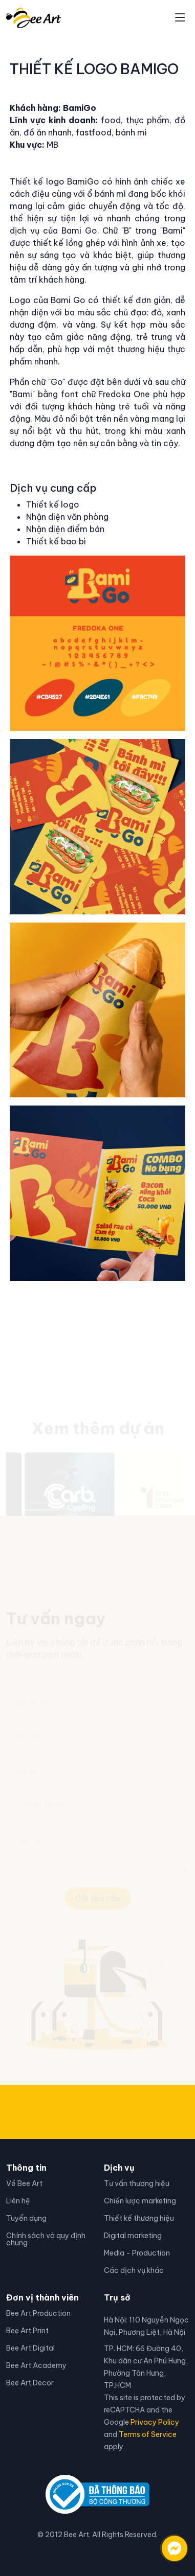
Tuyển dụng (26, 2218)
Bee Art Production (38, 2313)
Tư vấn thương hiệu (136, 2183)
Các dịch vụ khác (134, 2270)
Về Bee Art (24, 2183)
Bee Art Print (27, 2330)
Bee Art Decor (30, 2382)
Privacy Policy (155, 2422)
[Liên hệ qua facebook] (164, 2543)
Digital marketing (133, 2235)
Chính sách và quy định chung (45, 2239)
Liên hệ (18, 2200)
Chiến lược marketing (140, 2200)
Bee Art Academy (36, 2365)
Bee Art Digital (30, 2348)
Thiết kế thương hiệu (139, 2218)
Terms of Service (148, 2434)
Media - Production (137, 2253)
